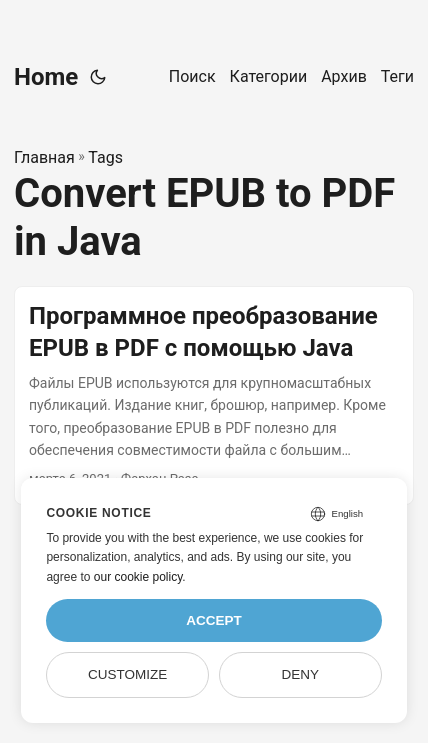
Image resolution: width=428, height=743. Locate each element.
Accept (214, 620)
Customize (127, 674)
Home (46, 77)
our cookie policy (138, 577)
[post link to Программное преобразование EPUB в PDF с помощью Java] (214, 395)
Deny (301, 674)
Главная (44, 157)
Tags (105, 157)
